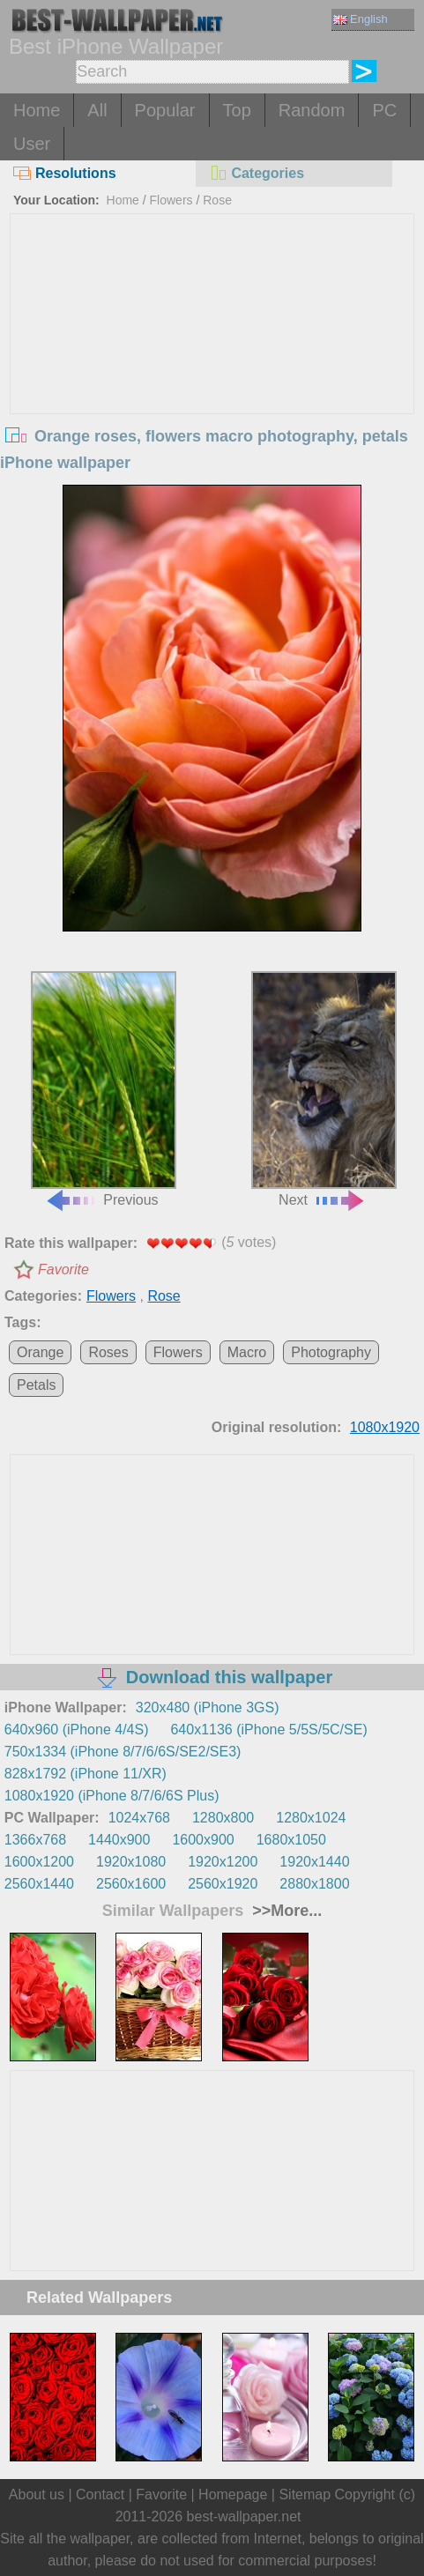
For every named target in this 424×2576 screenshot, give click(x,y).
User (31, 143)
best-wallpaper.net (244, 2516)
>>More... (285, 1910)
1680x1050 (291, 1839)
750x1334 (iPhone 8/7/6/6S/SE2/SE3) (123, 1751)
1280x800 (223, 1817)
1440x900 (119, 1839)
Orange (40, 1352)
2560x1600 (131, 1883)
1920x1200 (222, 1861)
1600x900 (203, 1839)
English (360, 19)
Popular (165, 110)
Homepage (232, 2494)
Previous (104, 1089)
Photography (331, 1352)
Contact (100, 2494)
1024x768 (139, 1817)
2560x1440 (39, 1883)
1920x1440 (314, 1861)
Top (237, 110)
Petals (36, 1384)
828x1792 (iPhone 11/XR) (85, 1773)
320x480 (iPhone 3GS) (207, 1707)
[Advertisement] (212, 346)
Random (312, 110)
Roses (108, 1352)
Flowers (171, 200)
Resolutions (64, 173)
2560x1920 (222, 1883)
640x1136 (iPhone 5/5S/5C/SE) (268, 1729)
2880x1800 (314, 1883)
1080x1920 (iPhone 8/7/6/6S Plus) (111, 1795)
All (97, 110)
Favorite (63, 1269)
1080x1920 (385, 1427)
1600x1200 (39, 1861)
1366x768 (35, 1839)
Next (324, 1089)
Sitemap (305, 2494)
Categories (256, 173)
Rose (217, 200)
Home (36, 110)
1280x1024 (311, 1817)
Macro (246, 1352)
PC (384, 110)
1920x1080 (131, 1861)
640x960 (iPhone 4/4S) (76, 1729)
